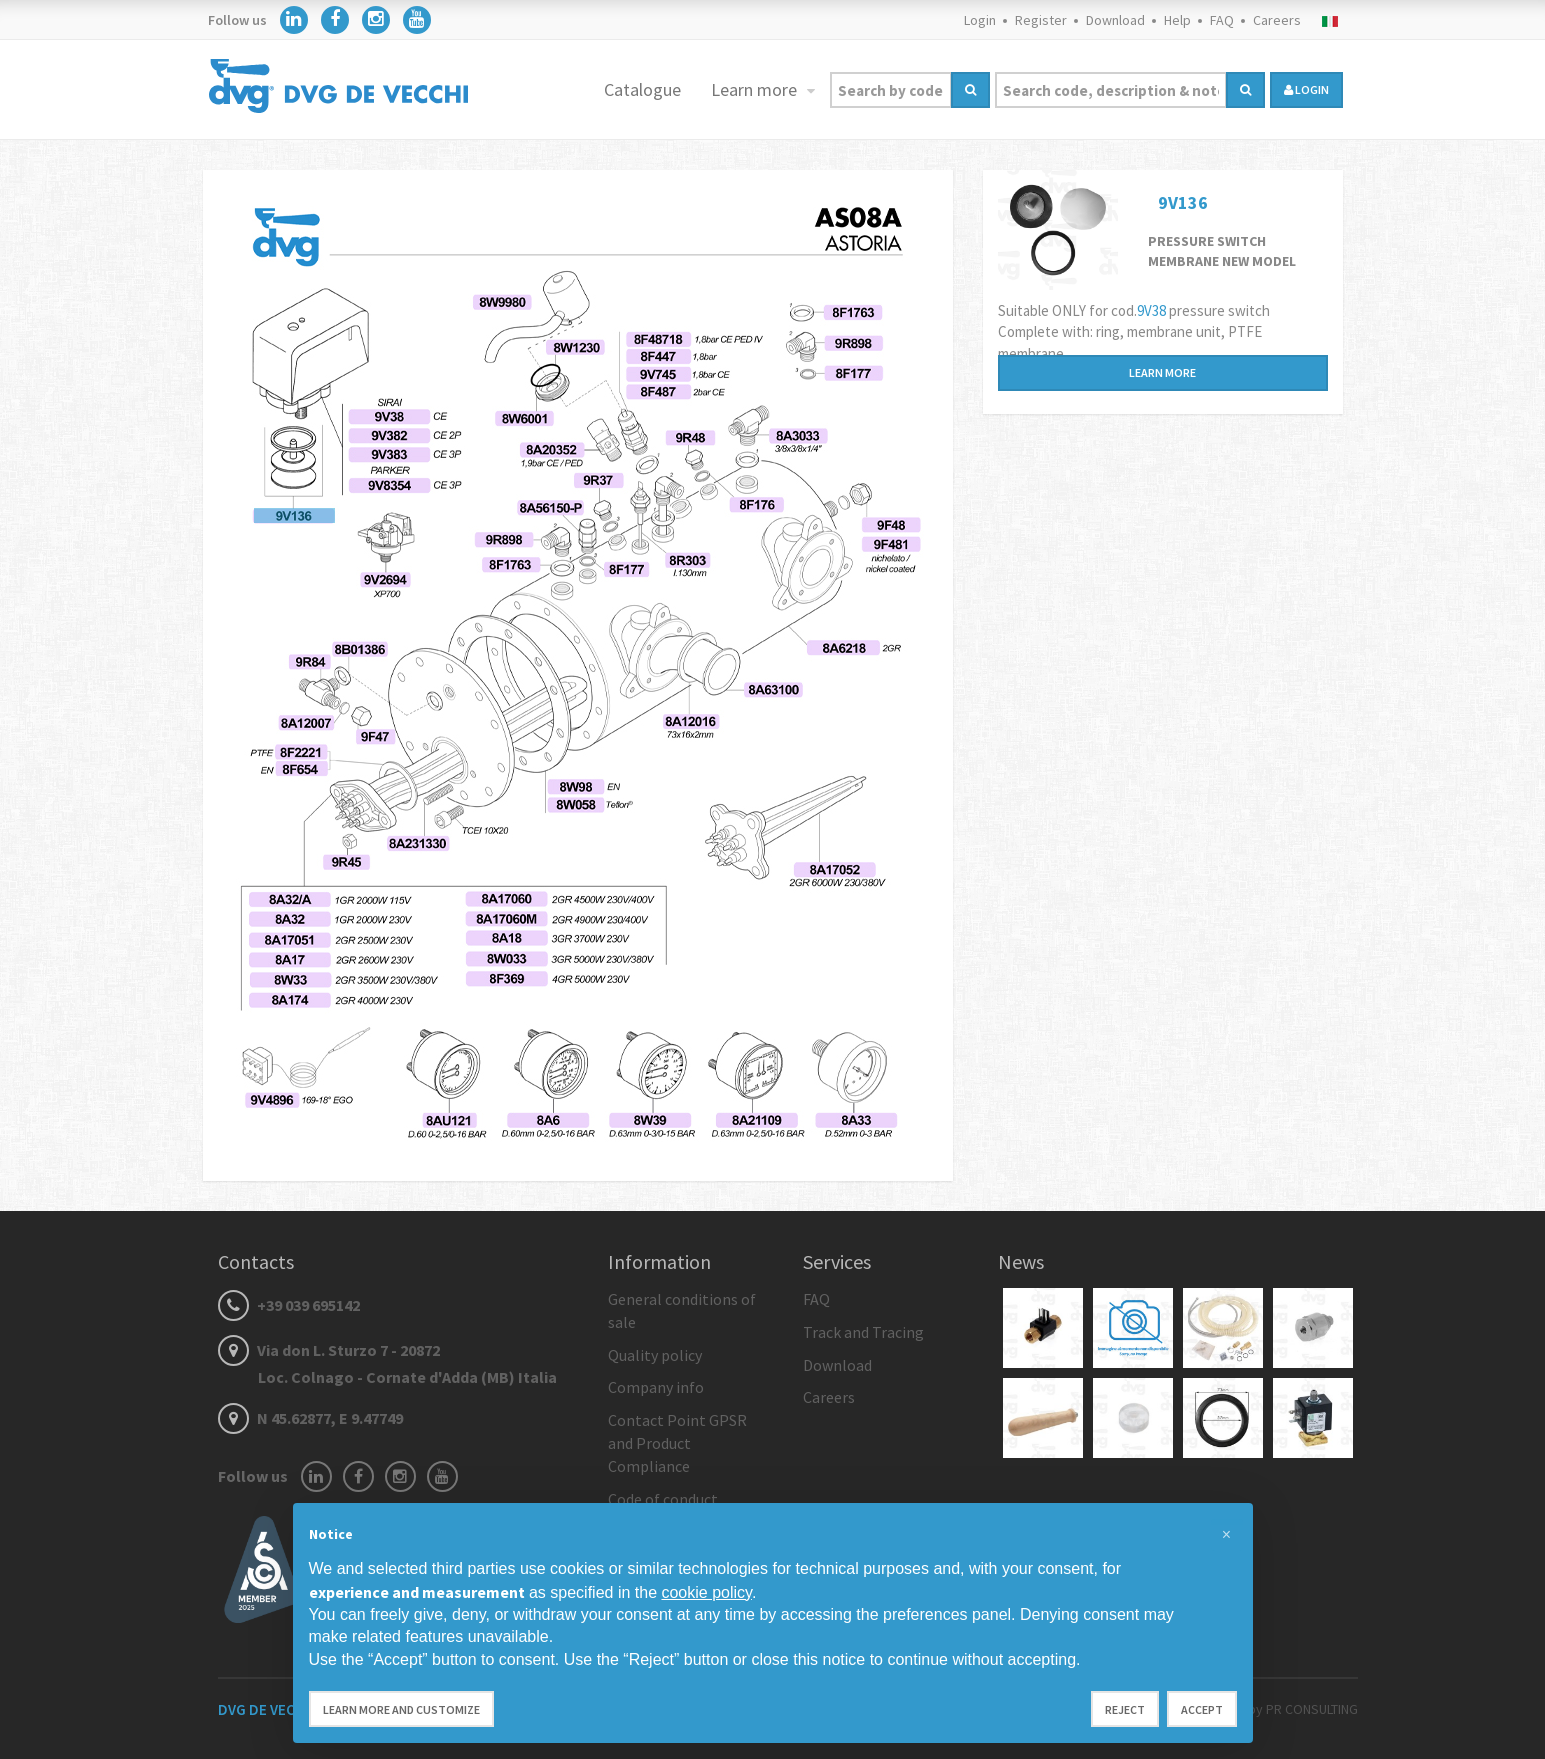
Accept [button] (1202, 1709)
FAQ (1222, 20)
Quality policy (655, 1355)
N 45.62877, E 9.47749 (310, 1418)
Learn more (756, 89)
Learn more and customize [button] (401, 1709)
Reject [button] (1125, 1709)
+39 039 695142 (289, 1305)
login (1306, 89)
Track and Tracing (863, 1332)
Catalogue (642, 89)
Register (1041, 20)
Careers (1277, 20)
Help (1177, 20)
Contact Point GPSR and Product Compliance (677, 1443)
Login (980, 20)
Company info (656, 1387)
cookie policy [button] (706, 1592)
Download (1115, 20)
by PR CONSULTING (1303, 1709)
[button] (1227, 1535)
